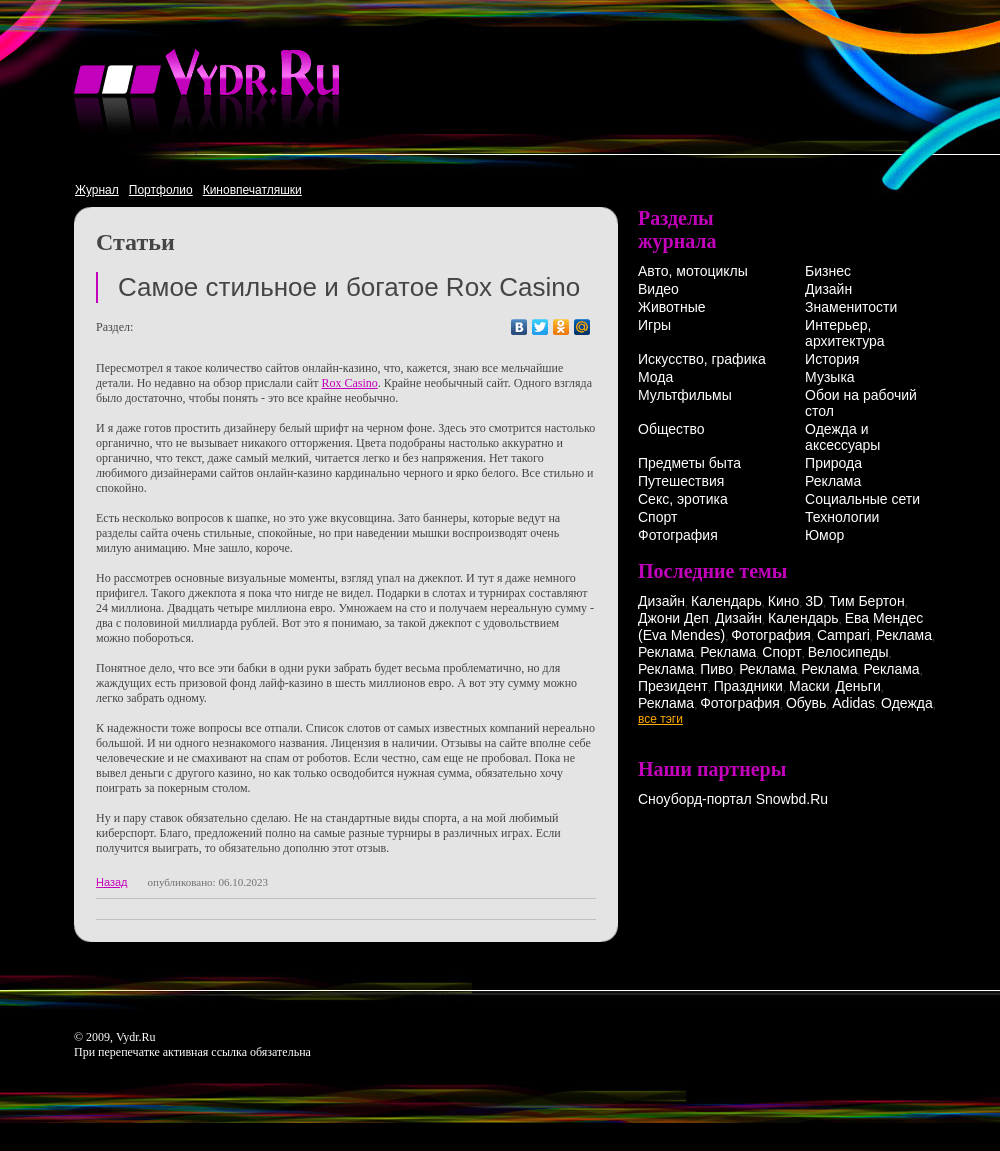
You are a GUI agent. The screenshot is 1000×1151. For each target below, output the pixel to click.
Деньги (858, 686)
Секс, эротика (683, 499)
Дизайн (828, 289)
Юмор (824, 535)
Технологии (842, 517)
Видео (658, 289)
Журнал (97, 190)
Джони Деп (673, 618)
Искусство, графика (702, 359)
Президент (673, 686)
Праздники (748, 686)
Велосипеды (848, 652)
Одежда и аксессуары (842, 437)
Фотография (678, 535)
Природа (833, 463)
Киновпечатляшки (252, 190)
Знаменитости (851, 307)
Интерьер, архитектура (845, 333)
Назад (112, 882)
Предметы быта (689, 463)
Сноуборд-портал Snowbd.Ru (733, 799)
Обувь (806, 703)
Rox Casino (349, 383)
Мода (655, 377)
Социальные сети (862, 499)
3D (814, 601)
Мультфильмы (685, 395)
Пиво (716, 669)
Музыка (830, 377)
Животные (672, 307)
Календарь (726, 601)
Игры (654, 325)
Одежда (907, 703)
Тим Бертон (867, 601)
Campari (843, 635)
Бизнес (828, 271)
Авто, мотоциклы (693, 271)
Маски (809, 686)
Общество (671, 429)
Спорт (657, 517)
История (832, 359)
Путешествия (681, 481)
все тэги (660, 719)
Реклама (833, 481)
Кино (784, 601)
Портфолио (161, 190)
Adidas (853, 703)
